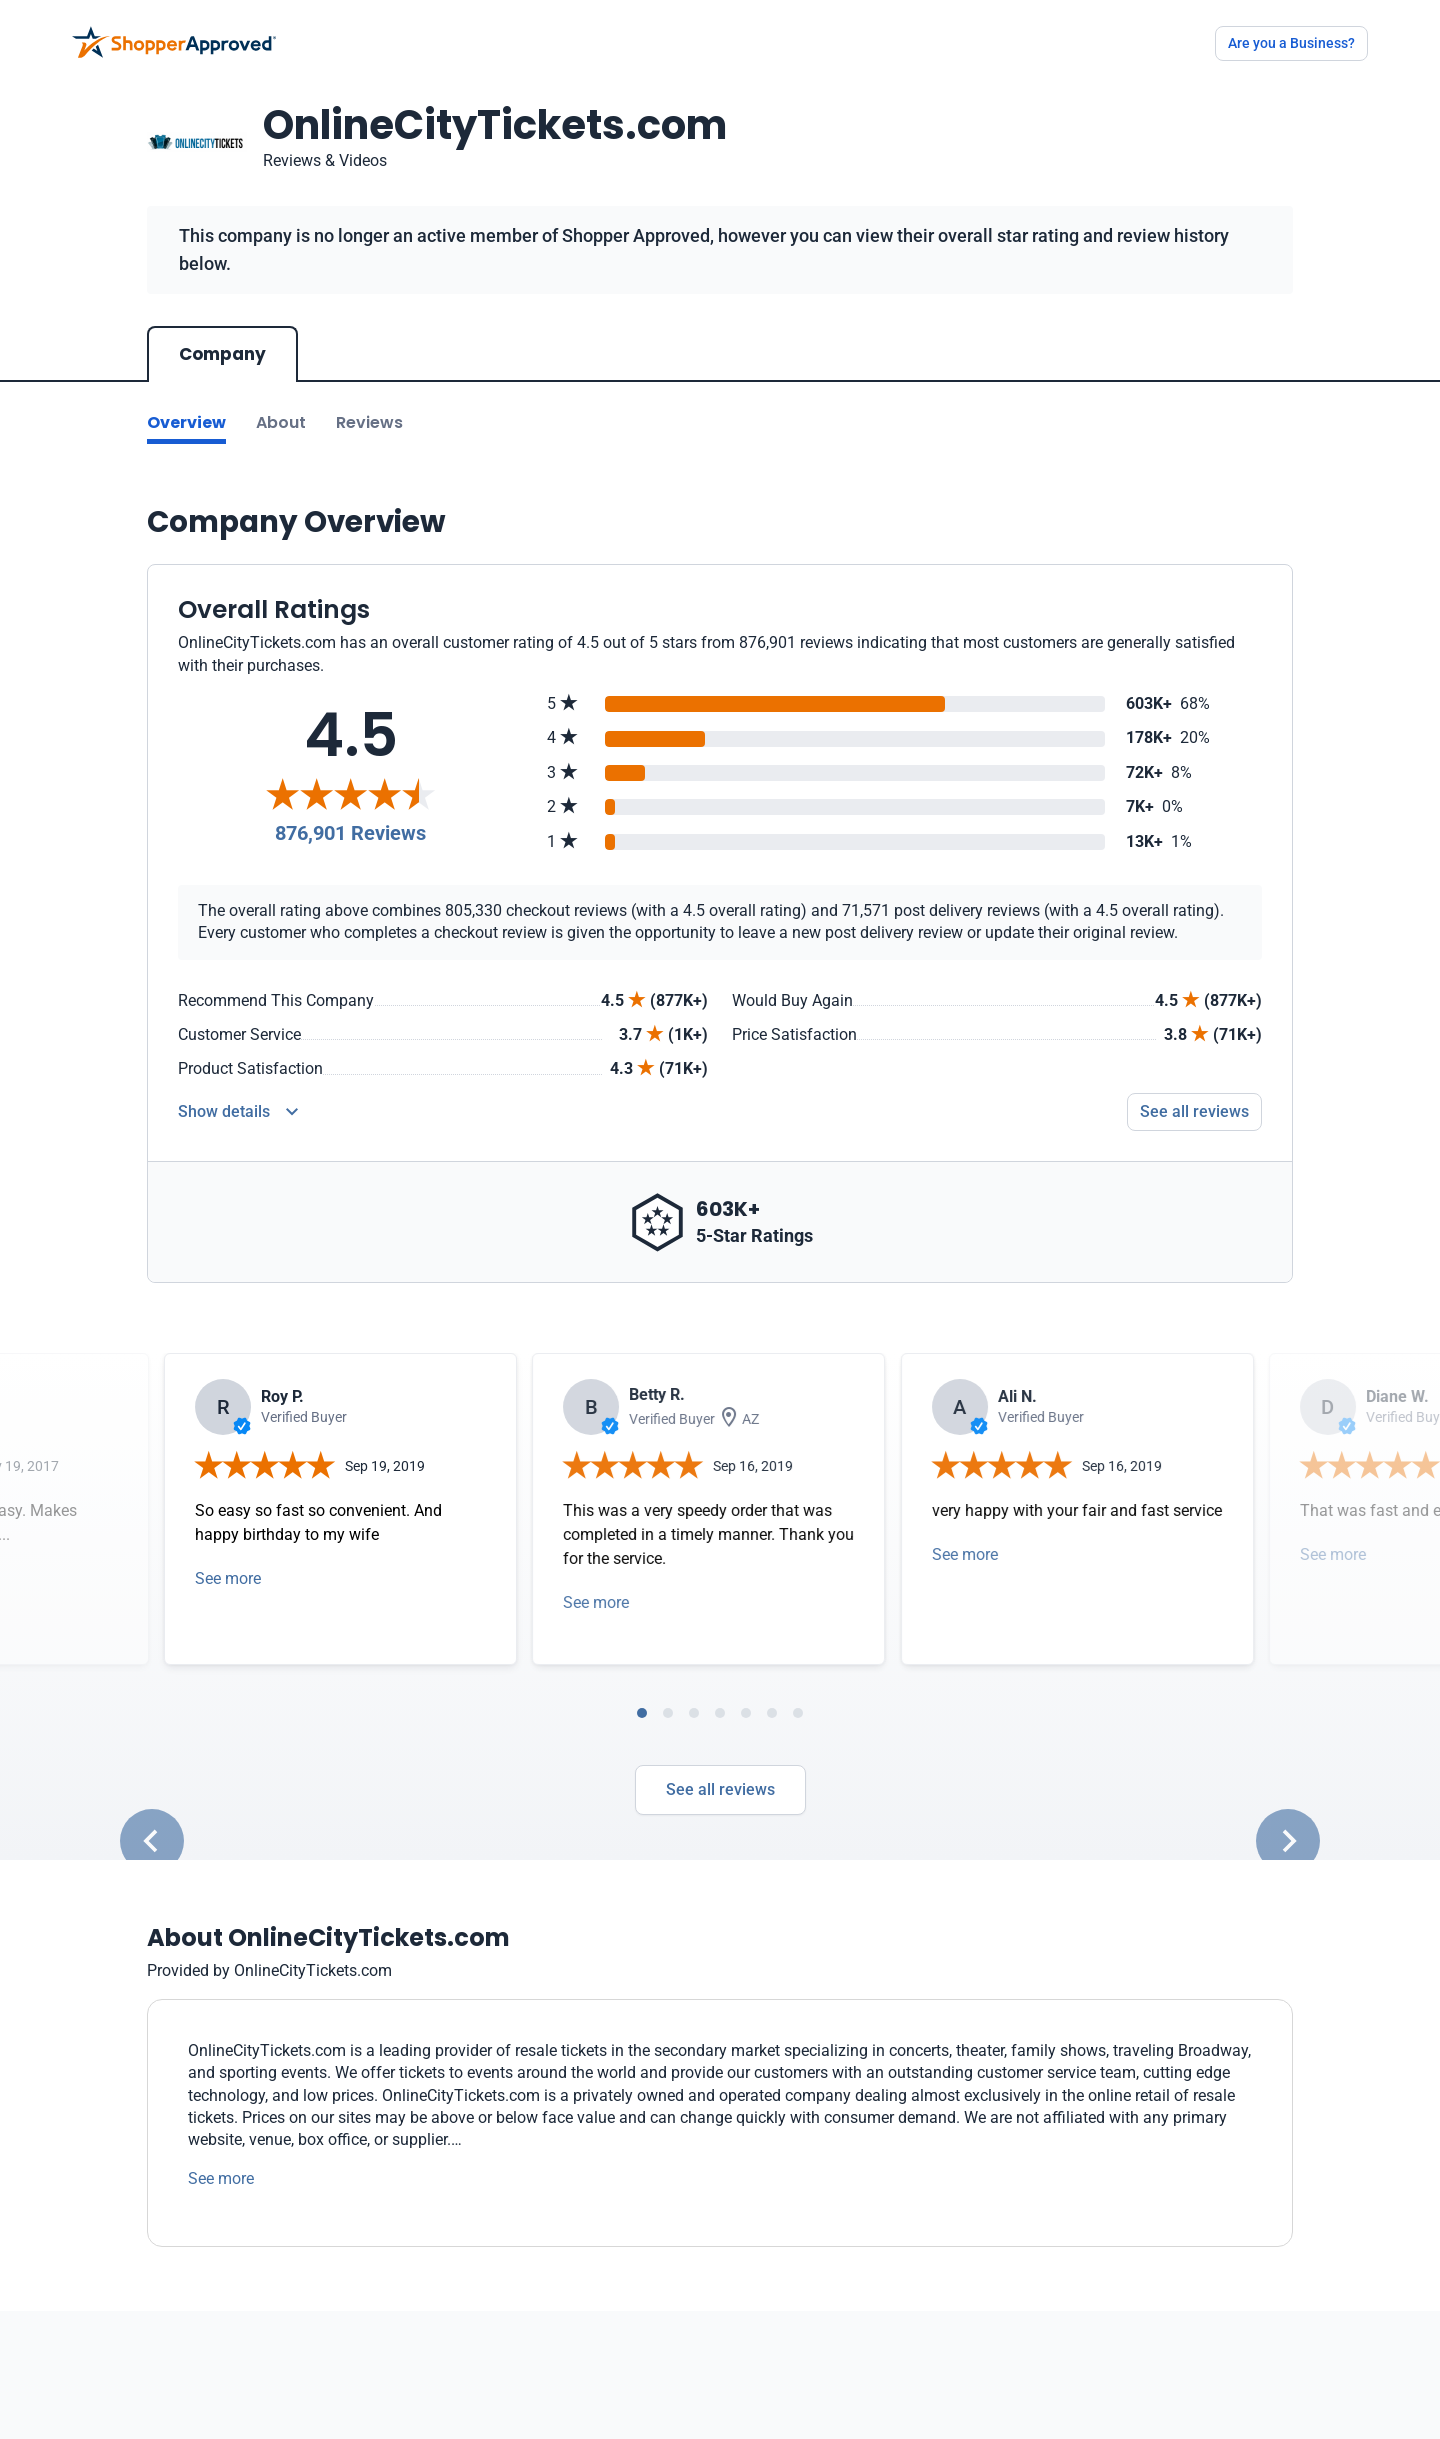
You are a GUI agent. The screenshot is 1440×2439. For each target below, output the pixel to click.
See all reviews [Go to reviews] (1194, 1111)
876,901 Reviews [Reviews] (350, 833)
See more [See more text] (221, 2178)
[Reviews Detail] (238, 1112)
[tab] (642, 1713)
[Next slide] (1288, 1841)
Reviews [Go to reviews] (369, 422)
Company (222, 354)
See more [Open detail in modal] (228, 1578)
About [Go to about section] (281, 422)
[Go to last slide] (152, 1841)
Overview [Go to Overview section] (186, 422)
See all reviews (720, 1789)
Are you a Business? (1291, 43)
